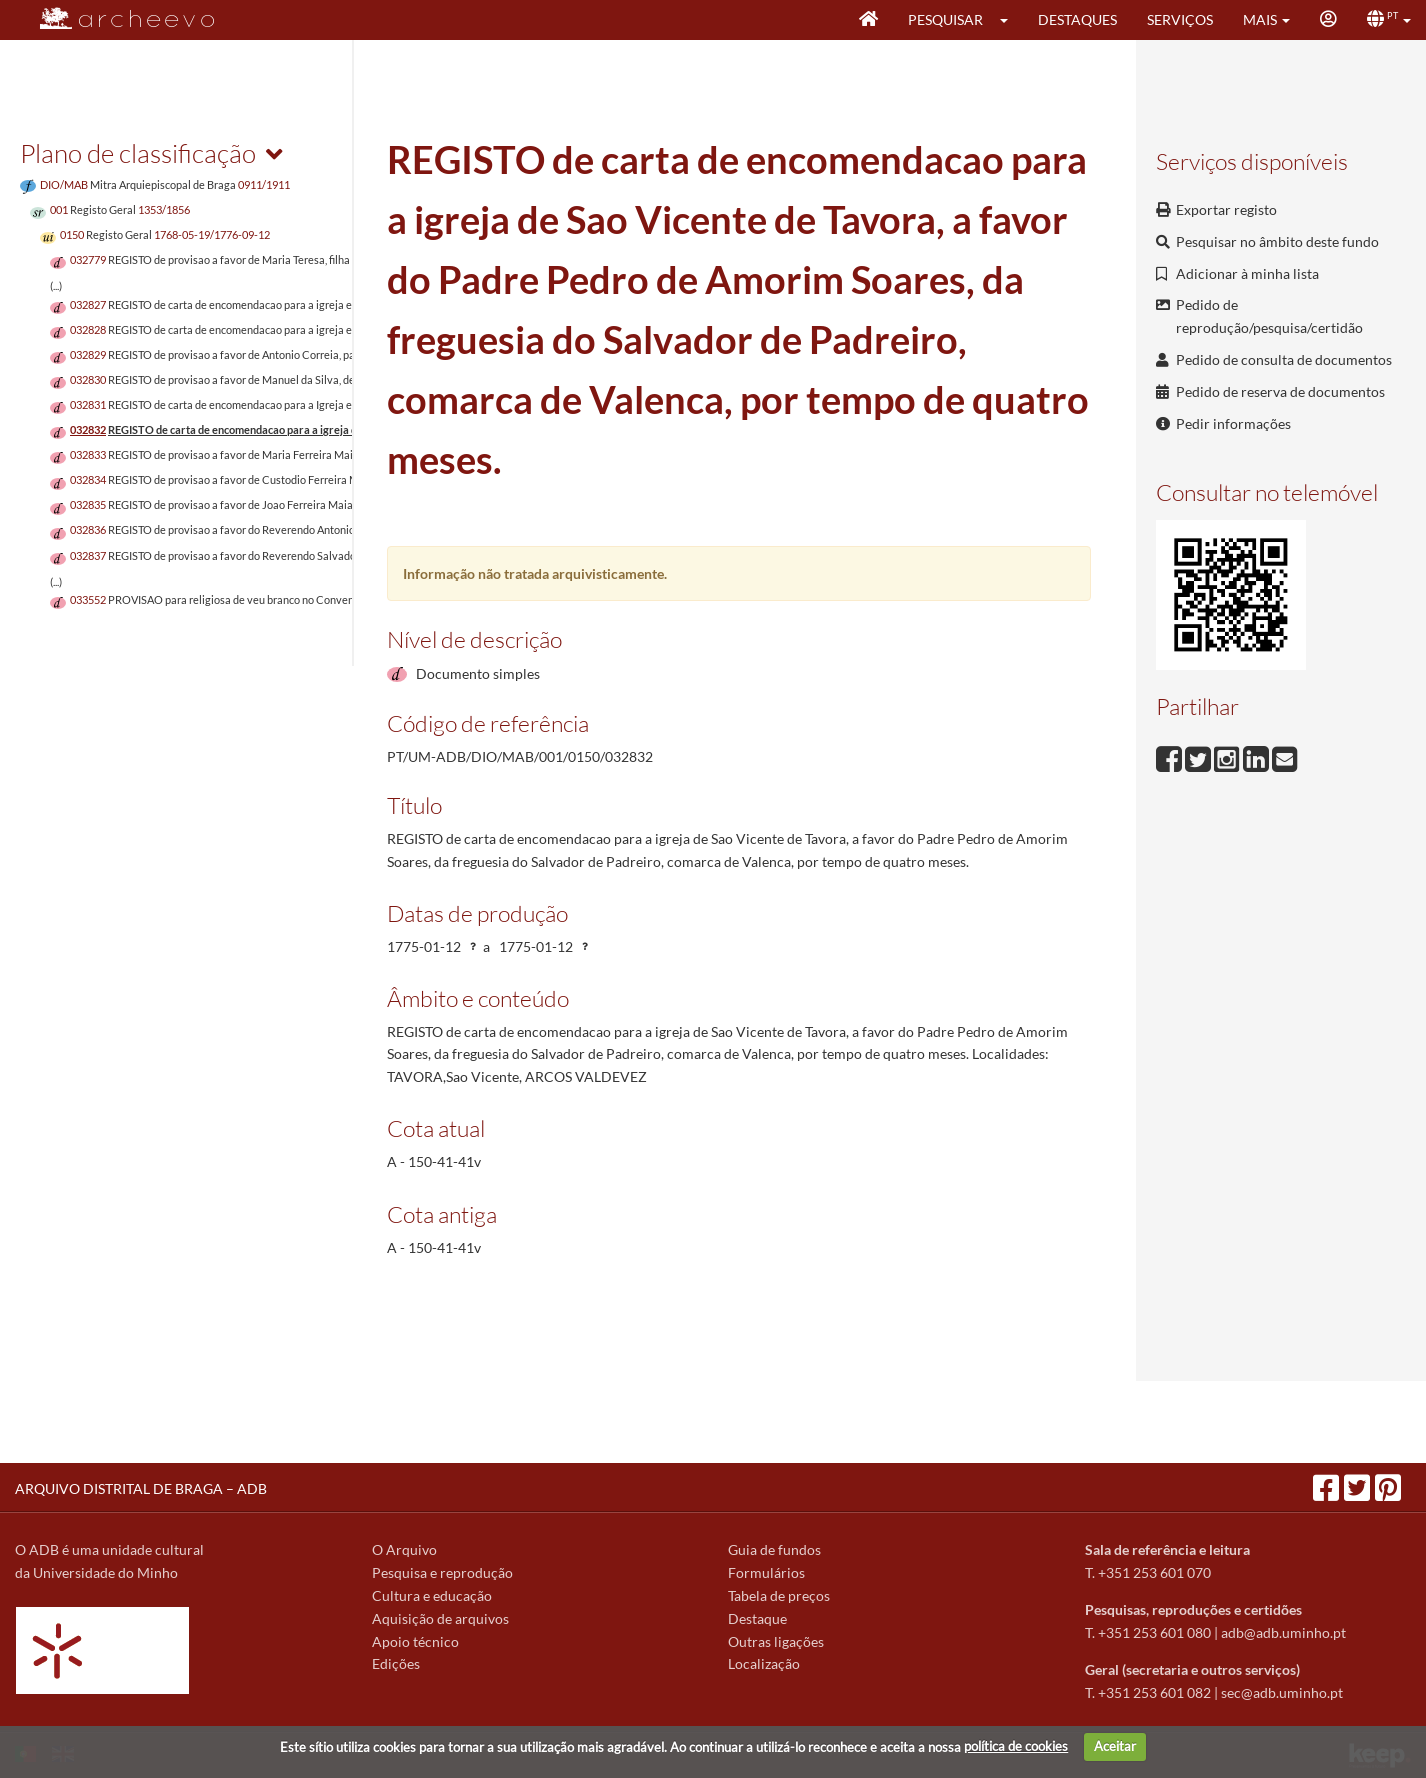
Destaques (1077, 19)
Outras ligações (776, 1641)
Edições (396, 1663)
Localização (764, 1663)
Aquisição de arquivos (440, 1618)
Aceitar (1115, 1746)
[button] (1010, 20)
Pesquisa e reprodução (442, 1572)
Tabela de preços (779, 1595)
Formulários (766, 1572)
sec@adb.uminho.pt (1282, 1692)
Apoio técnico (415, 1641)
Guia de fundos (774, 1549)
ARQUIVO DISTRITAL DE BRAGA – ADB (141, 1488)
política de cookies (1016, 1746)
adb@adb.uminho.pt (1283, 1632)
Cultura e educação (432, 1595)
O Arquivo (404, 1549)
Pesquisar (945, 19)
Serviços (1180, 19)
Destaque (757, 1618)
